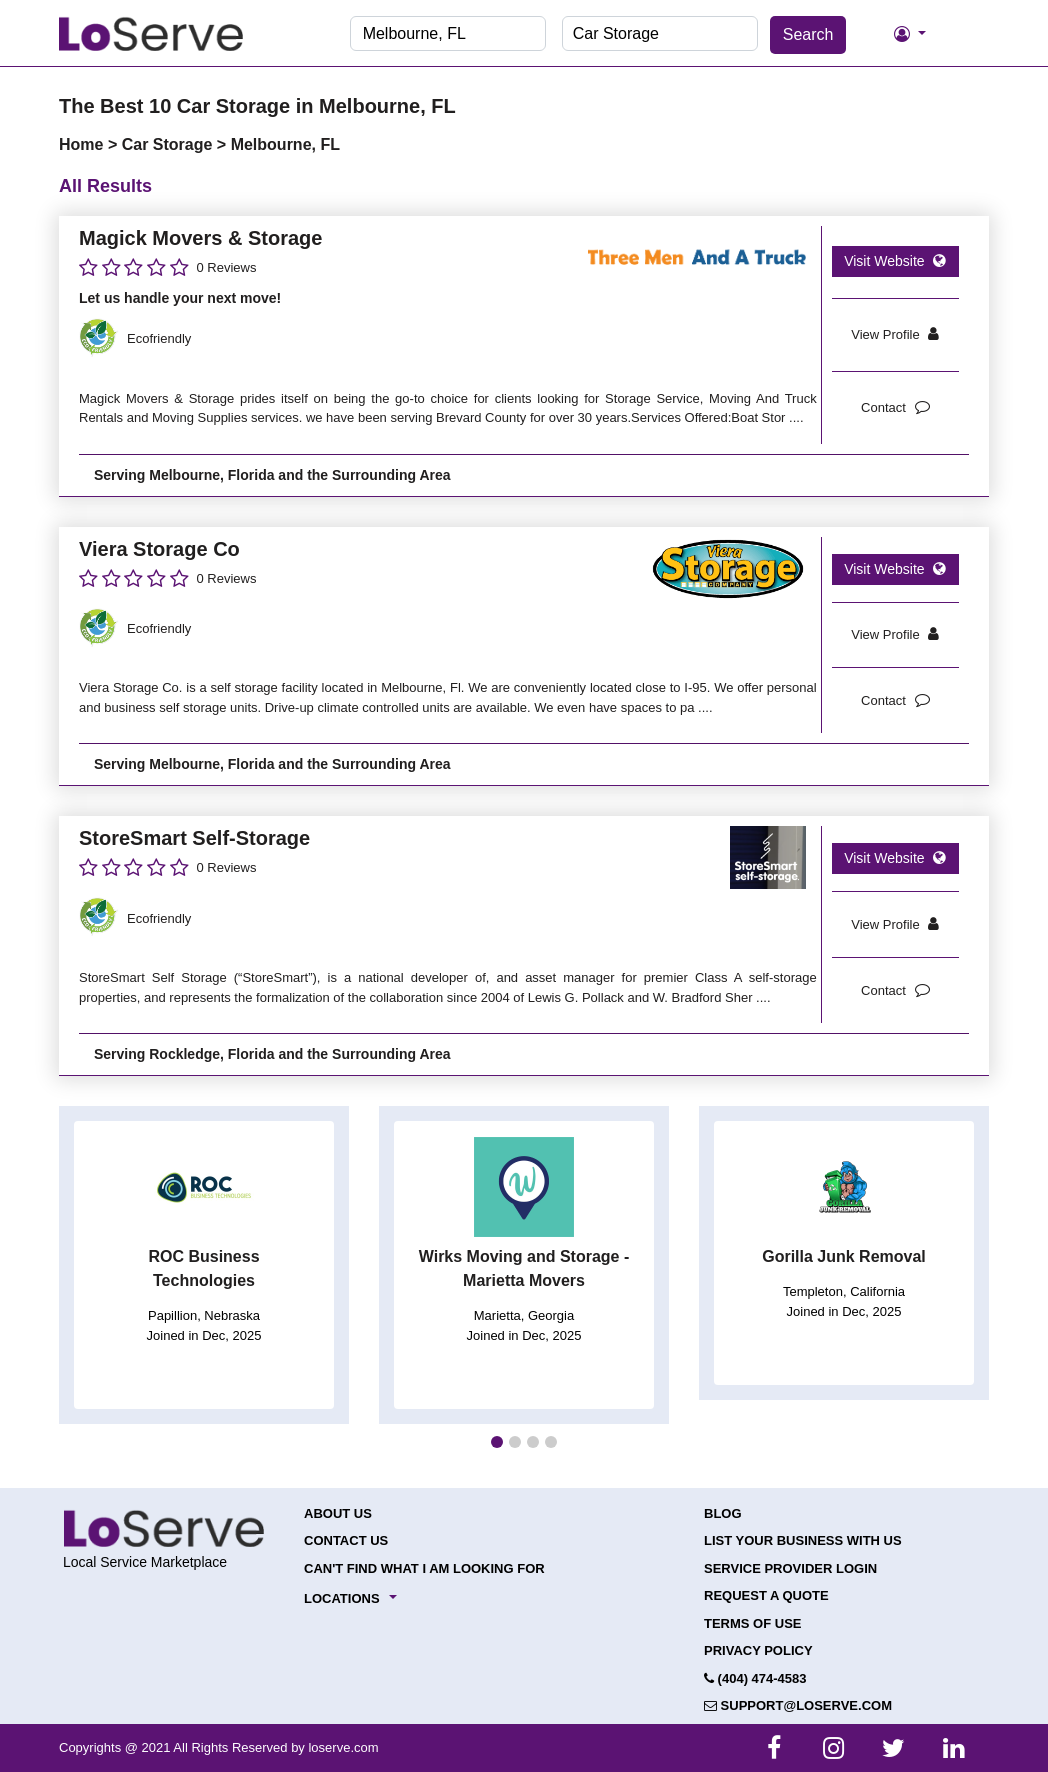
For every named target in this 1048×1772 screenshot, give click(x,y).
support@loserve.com (798, 1705)
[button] (497, 1442)
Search (808, 34)
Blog (723, 1513)
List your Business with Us (803, 1540)
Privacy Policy (758, 1650)
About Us (338, 1513)
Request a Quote (766, 1595)
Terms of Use (753, 1623)
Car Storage (169, 144)
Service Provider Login (790, 1568)
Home (83, 144)
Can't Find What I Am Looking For (424, 1568)
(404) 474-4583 (755, 1678)
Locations (342, 1598)
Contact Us (346, 1540)
